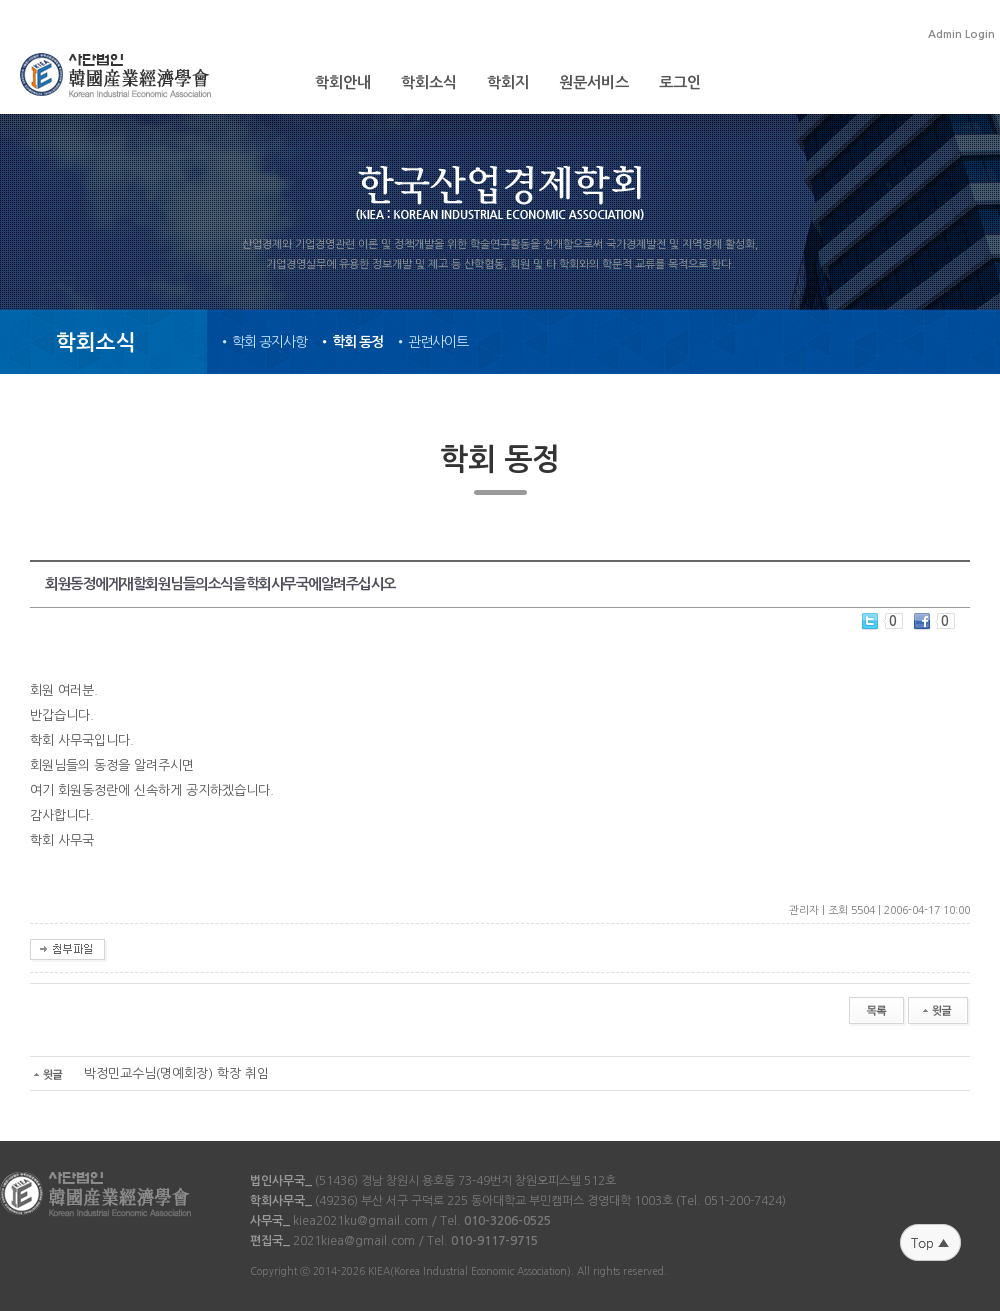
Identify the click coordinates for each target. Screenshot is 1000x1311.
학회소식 (429, 82)
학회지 (508, 82)
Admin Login (961, 34)
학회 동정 (357, 342)
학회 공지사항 (269, 342)
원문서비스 (594, 82)
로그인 (680, 82)
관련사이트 (438, 342)
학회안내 (343, 82)
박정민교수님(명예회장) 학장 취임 (149, 1073)
